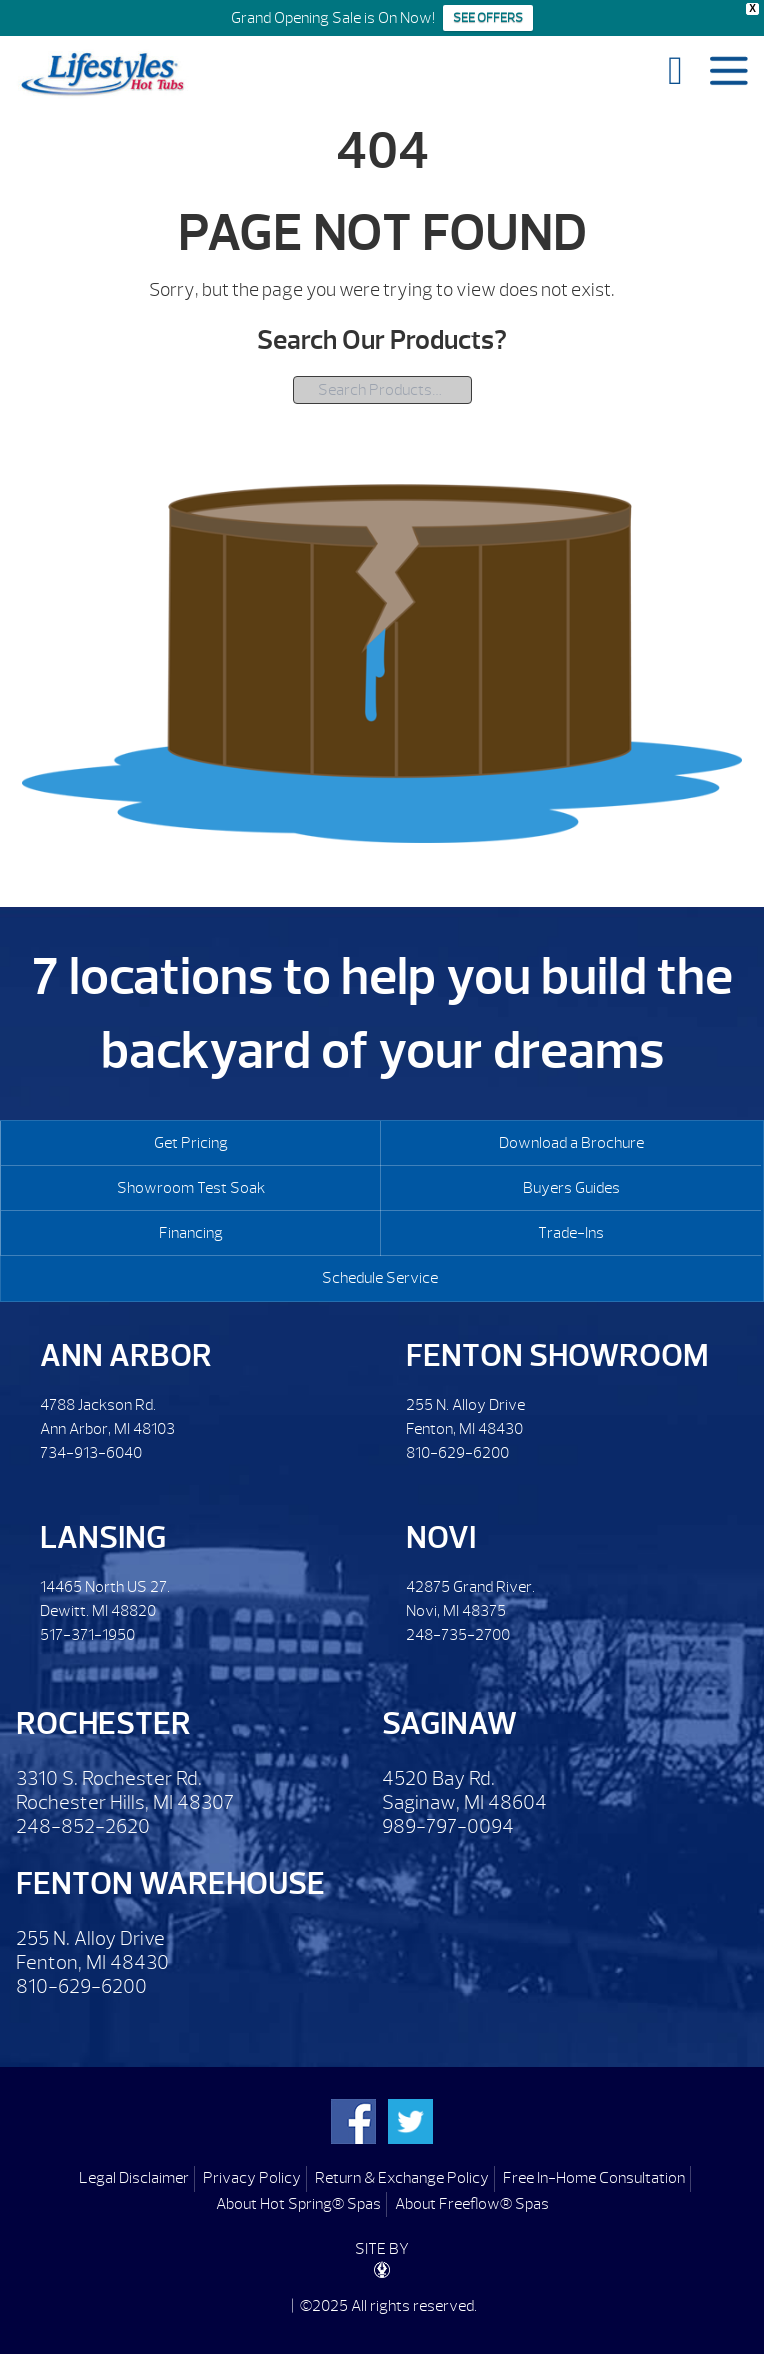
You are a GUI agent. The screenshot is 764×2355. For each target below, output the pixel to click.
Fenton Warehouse (170, 1883)
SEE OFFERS (488, 18)
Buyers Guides (571, 1188)
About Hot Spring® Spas (298, 2204)
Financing (191, 1233)
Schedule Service (380, 1278)
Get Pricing (191, 1143)
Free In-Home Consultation (594, 2178)
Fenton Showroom (557, 1355)
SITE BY (382, 2258)
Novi (441, 1537)
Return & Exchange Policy (402, 2178)
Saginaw (449, 1723)
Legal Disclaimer (134, 2178)
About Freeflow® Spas (472, 2204)
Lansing (103, 1537)
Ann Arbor (126, 1355)
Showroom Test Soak (191, 1188)
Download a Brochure (571, 1143)
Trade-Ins (571, 1233)
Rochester (103, 1723)
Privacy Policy (252, 2178)
